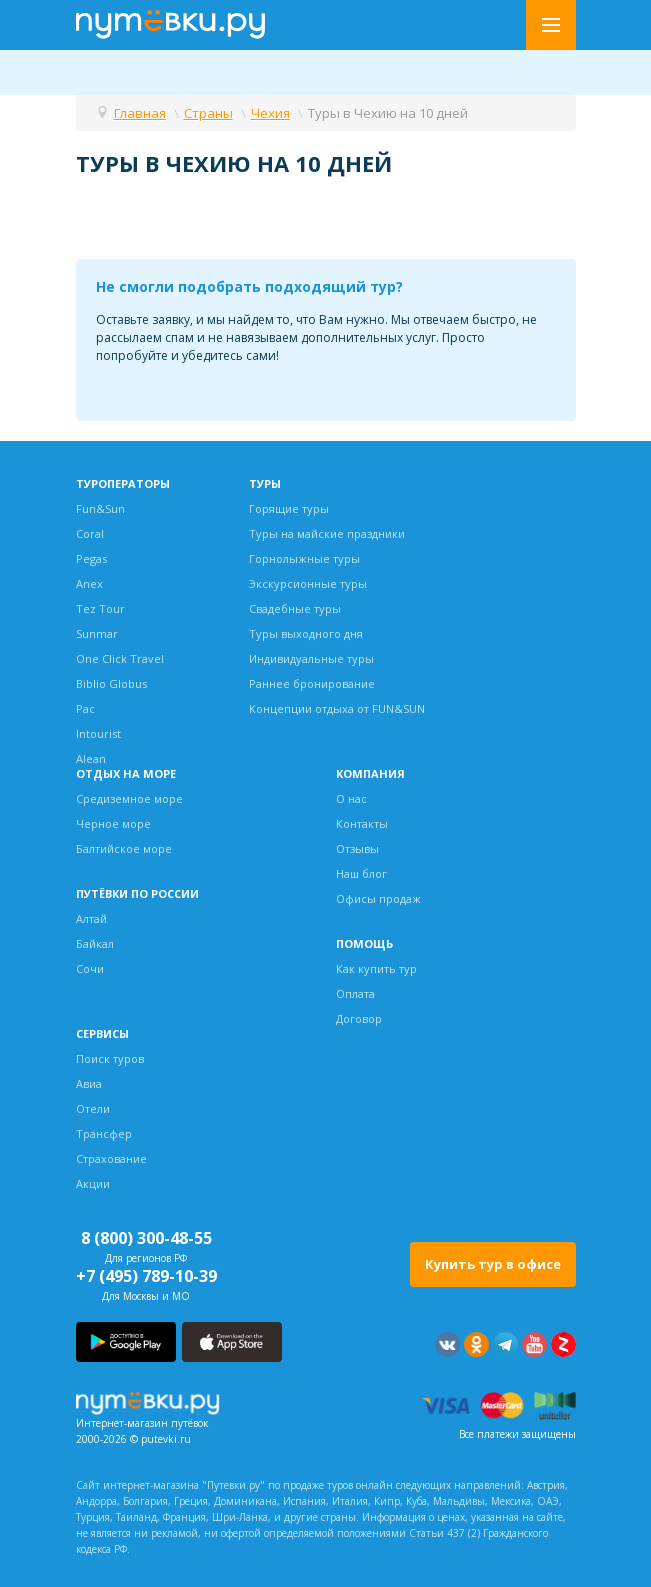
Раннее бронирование (312, 683)
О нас (351, 798)
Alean (91, 758)
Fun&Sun (100, 508)
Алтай (91, 918)
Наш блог (361, 873)
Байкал (95, 943)
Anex (89, 583)
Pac (85, 708)
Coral (90, 533)
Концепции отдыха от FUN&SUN (337, 708)
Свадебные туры (295, 608)
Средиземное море (129, 798)
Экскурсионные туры (308, 583)
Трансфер (104, 1133)
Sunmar (97, 633)
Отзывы (357, 848)
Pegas (91, 558)
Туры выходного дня (306, 633)
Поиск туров (110, 1058)
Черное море (113, 823)
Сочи (90, 968)
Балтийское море (124, 848)
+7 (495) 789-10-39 (146, 1276)
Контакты (362, 823)
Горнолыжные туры (304, 558)
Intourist (98, 733)
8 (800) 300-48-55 (146, 1238)
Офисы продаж (378, 898)
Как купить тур (376, 968)
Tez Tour (100, 608)
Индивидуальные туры (311, 658)
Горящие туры (289, 508)
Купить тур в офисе (493, 1264)
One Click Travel (120, 658)
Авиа (89, 1083)
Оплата (355, 993)
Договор (359, 1018)
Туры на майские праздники (327, 533)
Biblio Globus (111, 683)
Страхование (111, 1158)
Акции (93, 1183)
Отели (93, 1108)
